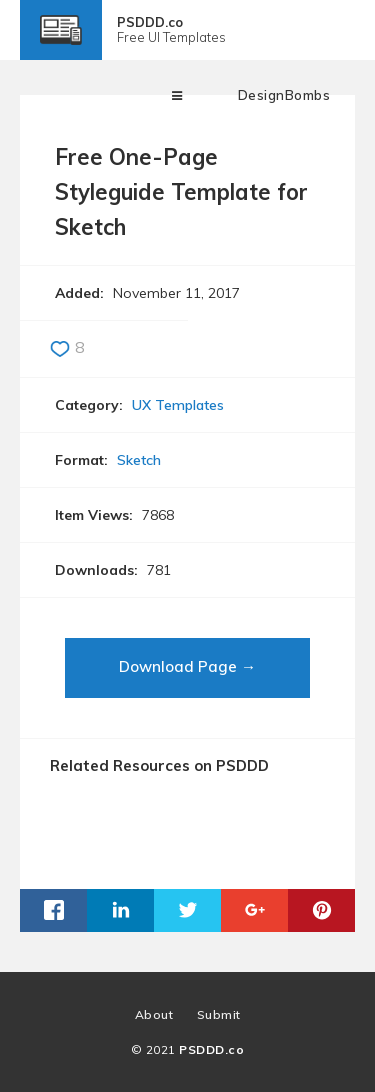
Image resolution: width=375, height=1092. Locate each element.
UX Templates (178, 405)
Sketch (139, 460)
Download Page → (187, 666)
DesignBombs (284, 95)
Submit (219, 1014)
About (154, 1014)
